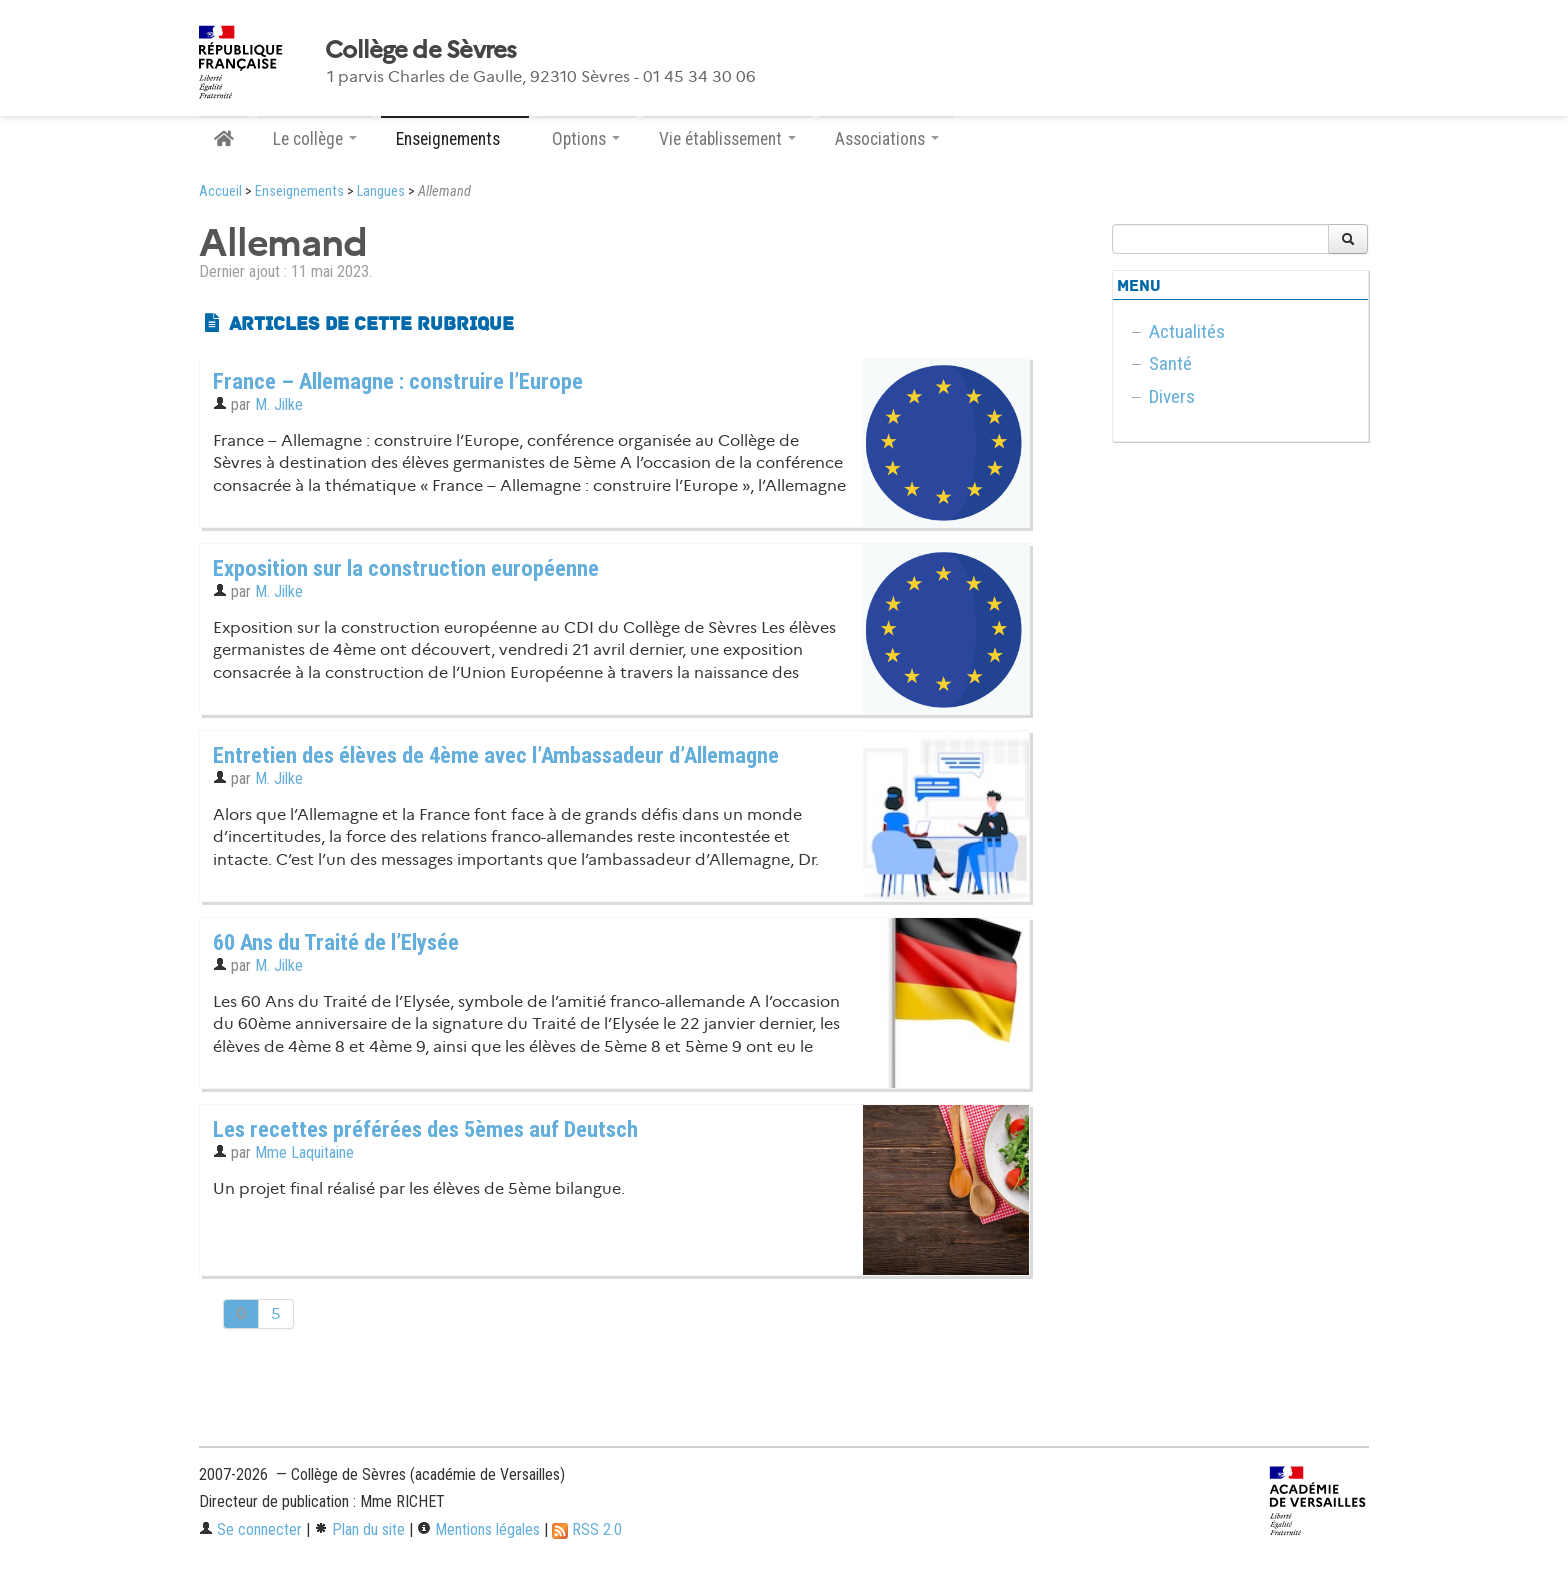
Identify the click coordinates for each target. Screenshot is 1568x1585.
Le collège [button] (315, 139)
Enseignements (299, 191)
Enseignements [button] (455, 139)
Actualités (1187, 331)
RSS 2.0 (587, 1529)
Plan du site (359, 1529)
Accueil (220, 191)
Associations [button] (887, 139)
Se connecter (250, 1529)
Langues (381, 191)
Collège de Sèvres (421, 50)
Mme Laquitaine (304, 1152)
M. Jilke (279, 404)
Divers (1172, 396)
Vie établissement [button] (727, 139)
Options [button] (586, 139)
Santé (1170, 363)
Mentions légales (478, 1529)
